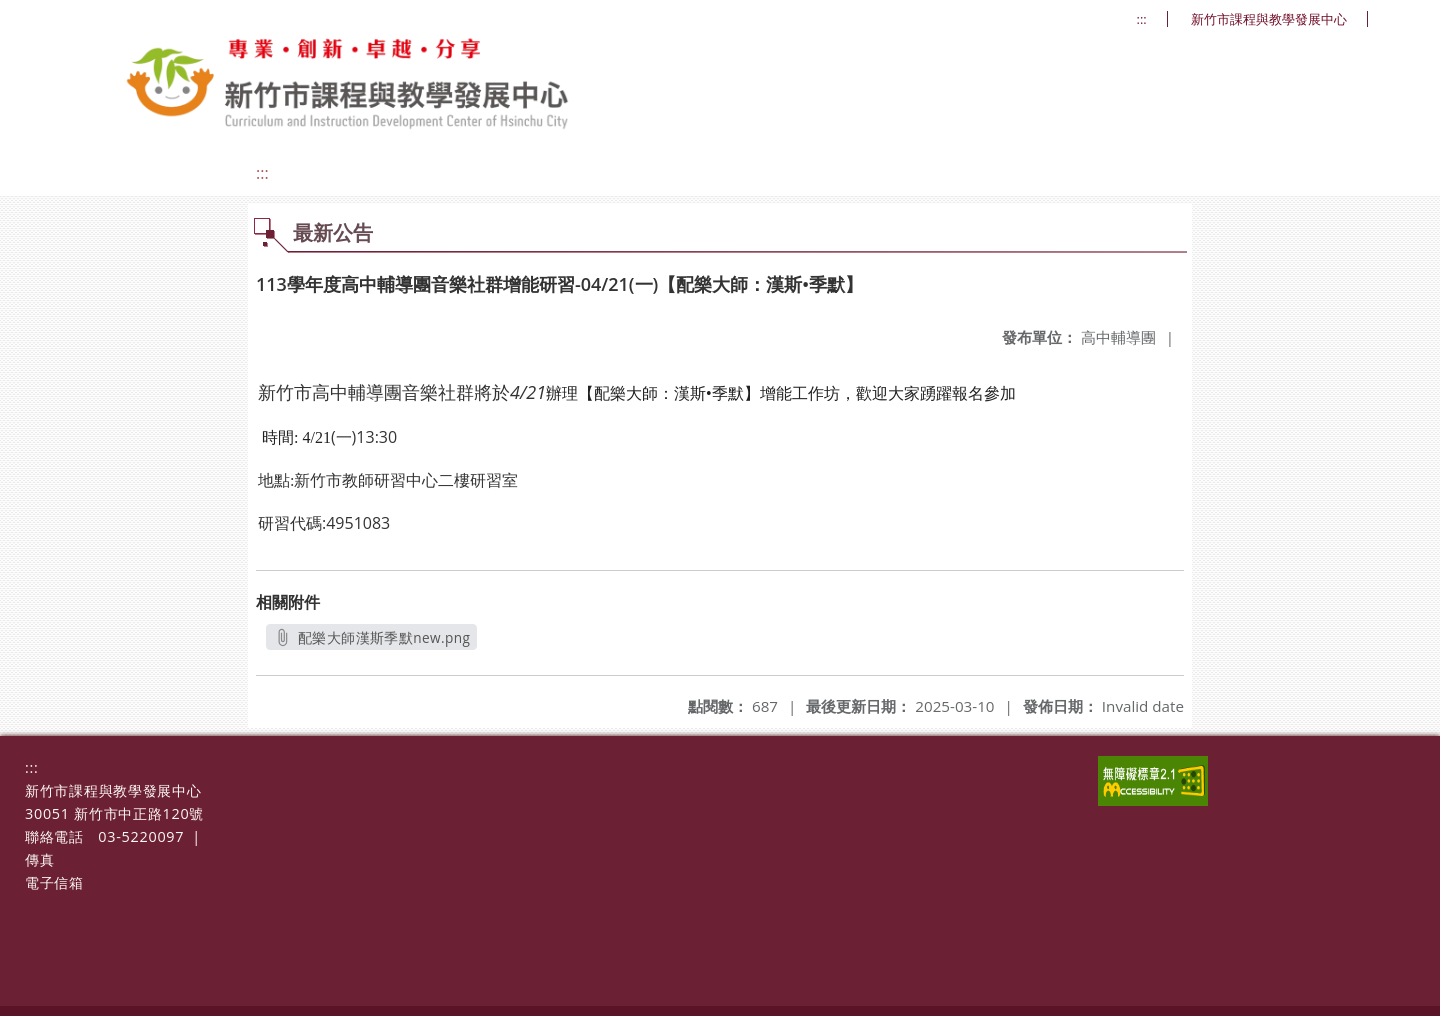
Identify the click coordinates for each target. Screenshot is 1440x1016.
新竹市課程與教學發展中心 (1269, 19)
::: (1142, 19)
